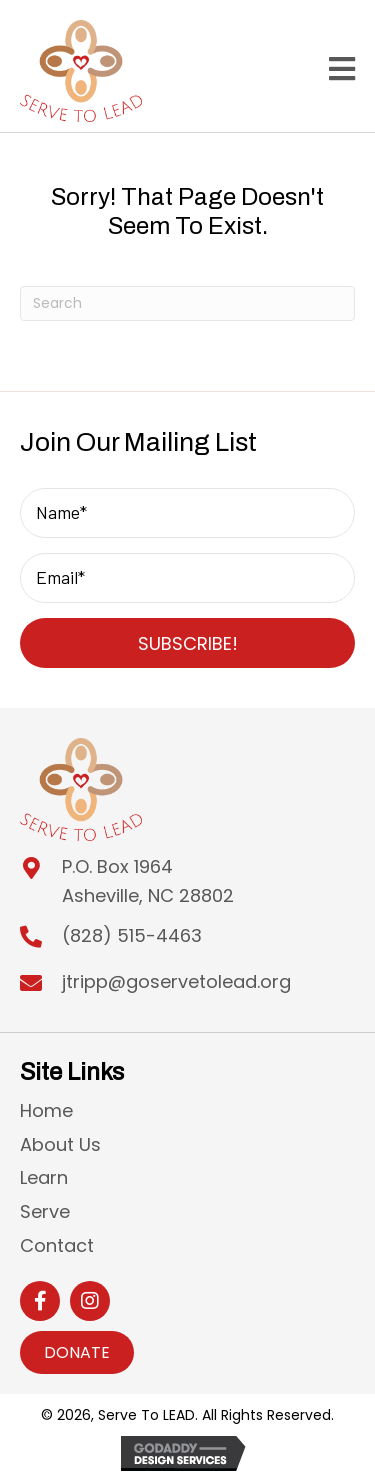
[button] (187, 643)
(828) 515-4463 (132, 935)
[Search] (187, 303)
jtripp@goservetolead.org (176, 981)
